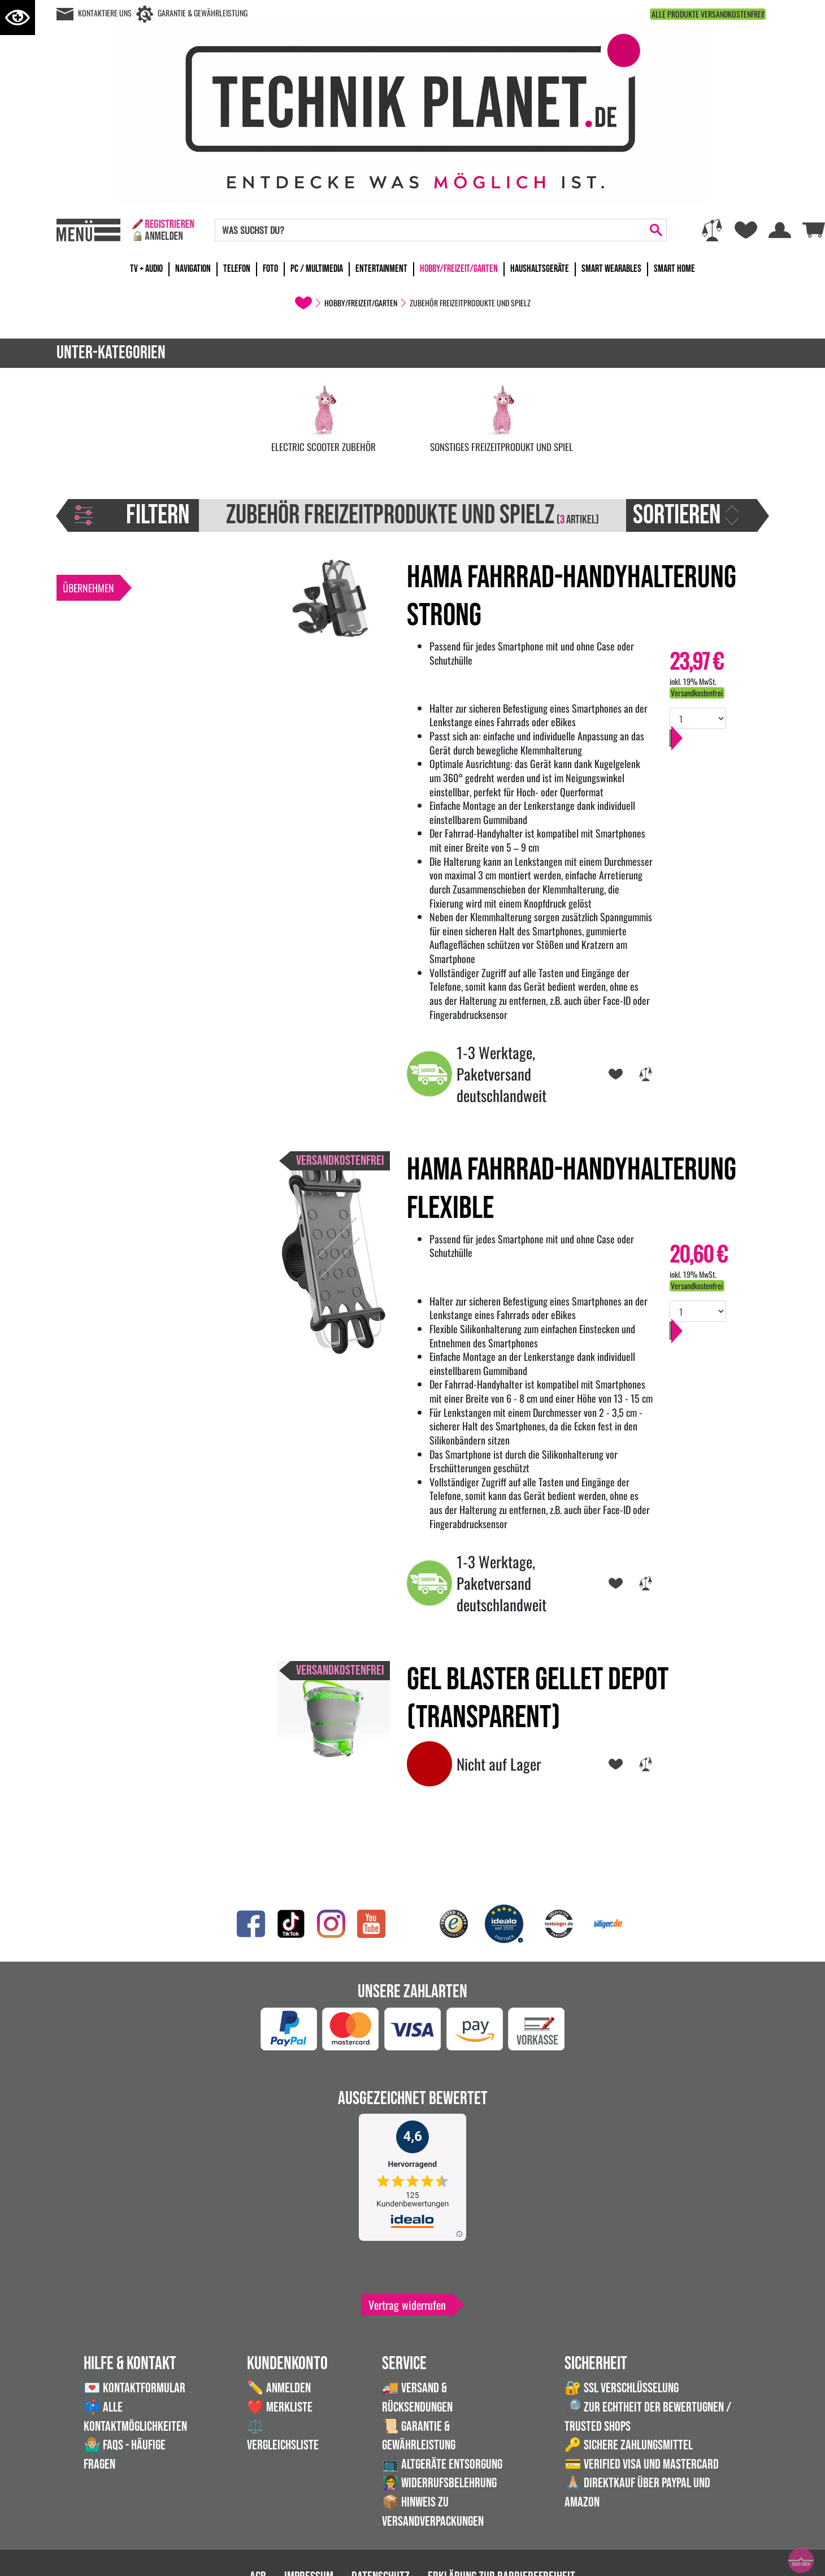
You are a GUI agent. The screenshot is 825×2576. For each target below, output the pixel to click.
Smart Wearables (611, 269)
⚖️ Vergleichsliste (283, 2436)
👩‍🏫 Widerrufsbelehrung (439, 2483)
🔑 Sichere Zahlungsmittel (629, 2445)
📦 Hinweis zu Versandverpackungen (433, 2512)
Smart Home (674, 269)
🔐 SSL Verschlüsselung (622, 2388)
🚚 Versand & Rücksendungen (417, 2397)
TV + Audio (146, 269)
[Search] (430, 230)
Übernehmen (88, 587)
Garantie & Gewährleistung (203, 13)
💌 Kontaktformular (134, 2388)
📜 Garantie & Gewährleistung (418, 2436)
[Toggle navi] (88, 230)
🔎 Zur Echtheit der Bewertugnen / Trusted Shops (648, 2417)
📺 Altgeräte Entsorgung (442, 2464)
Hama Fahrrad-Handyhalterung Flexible (571, 1189)
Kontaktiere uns (105, 13)
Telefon (236, 269)
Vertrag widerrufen (407, 2304)
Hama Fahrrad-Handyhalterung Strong (571, 597)
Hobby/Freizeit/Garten (459, 269)
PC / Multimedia (316, 269)
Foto (270, 269)
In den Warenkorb (713, 748)
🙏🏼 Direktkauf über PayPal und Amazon (637, 2492)
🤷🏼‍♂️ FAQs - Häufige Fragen (125, 2455)
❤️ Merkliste (279, 2407)
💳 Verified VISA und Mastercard (642, 2464)
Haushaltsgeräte (539, 269)
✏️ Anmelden (279, 2388)
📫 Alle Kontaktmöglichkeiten (135, 2417)
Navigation (193, 269)
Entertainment (381, 269)
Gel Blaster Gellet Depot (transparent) (537, 1699)
